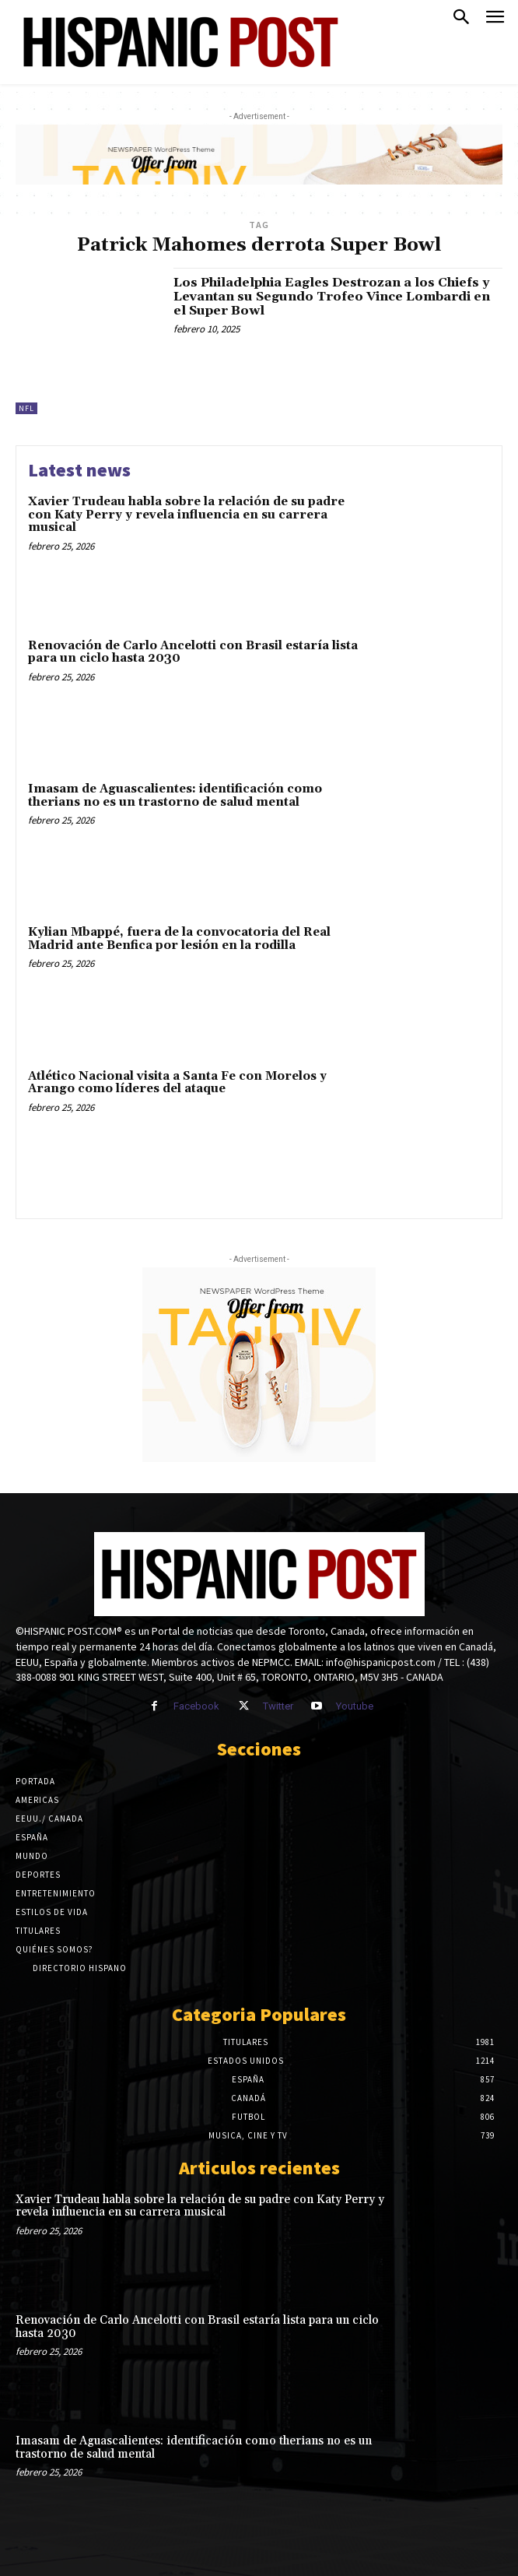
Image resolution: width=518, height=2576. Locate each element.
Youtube (354, 1706)
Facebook (196, 1706)
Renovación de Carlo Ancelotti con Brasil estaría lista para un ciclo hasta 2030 (193, 652)
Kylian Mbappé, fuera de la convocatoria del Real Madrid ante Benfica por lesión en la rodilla (179, 939)
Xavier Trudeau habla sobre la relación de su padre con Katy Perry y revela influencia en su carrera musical (186, 514)
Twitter (278, 1706)
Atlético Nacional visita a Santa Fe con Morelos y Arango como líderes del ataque (177, 1083)
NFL (26, 408)
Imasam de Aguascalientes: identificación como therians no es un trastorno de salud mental (175, 796)
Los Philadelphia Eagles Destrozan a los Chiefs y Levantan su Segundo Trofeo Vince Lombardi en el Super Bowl (331, 296)
